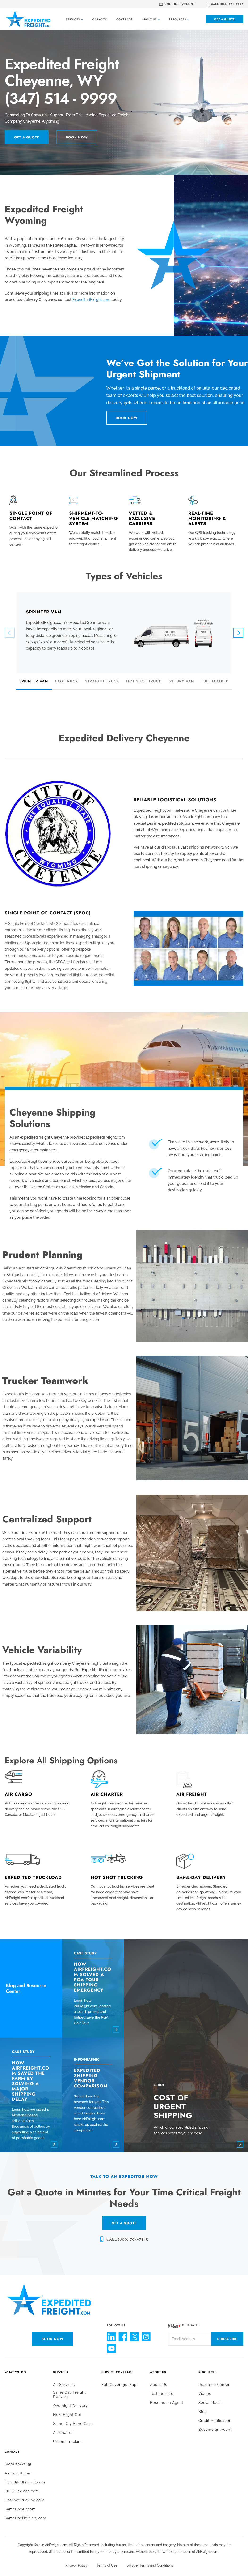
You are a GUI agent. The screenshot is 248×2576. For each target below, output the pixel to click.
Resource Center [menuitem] (214, 2385)
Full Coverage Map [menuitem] (118, 2385)
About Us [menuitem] (158, 2372)
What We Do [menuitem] (15, 2372)
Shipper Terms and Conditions (150, 2565)
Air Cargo (18, 1794)
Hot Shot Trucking (117, 1877)
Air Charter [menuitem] (63, 2432)
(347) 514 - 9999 (61, 98)
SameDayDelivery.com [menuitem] (25, 2518)
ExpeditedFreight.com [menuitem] (25, 2482)
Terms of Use (107, 2565)
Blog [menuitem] (202, 2411)
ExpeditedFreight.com (75, 299)
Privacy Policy (76, 2565)
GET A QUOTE (124, 2223)
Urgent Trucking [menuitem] (68, 2441)
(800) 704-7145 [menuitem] (18, 2464)
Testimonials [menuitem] (161, 2394)
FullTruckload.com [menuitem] (22, 2491)
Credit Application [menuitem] (214, 2420)
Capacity (99, 19)
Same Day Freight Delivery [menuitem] (69, 2394)
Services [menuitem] (60, 2372)
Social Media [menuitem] (210, 2402)
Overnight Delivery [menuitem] (70, 2406)
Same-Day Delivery (201, 1877)
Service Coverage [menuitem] (117, 2372)
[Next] (238, 633)
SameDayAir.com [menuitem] (20, 2509)
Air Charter (107, 1794)
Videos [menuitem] (204, 2394)
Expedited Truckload (33, 1877)
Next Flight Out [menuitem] (67, 2415)
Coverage (124, 19)
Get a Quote (224, 19)
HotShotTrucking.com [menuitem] (24, 2500)
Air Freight (191, 1794)
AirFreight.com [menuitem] (18, 2473)
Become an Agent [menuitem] (166, 2402)
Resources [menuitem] (207, 2372)
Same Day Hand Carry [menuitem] (73, 2424)
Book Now (77, 137)
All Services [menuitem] (64, 2385)
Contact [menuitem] (12, 2452)
